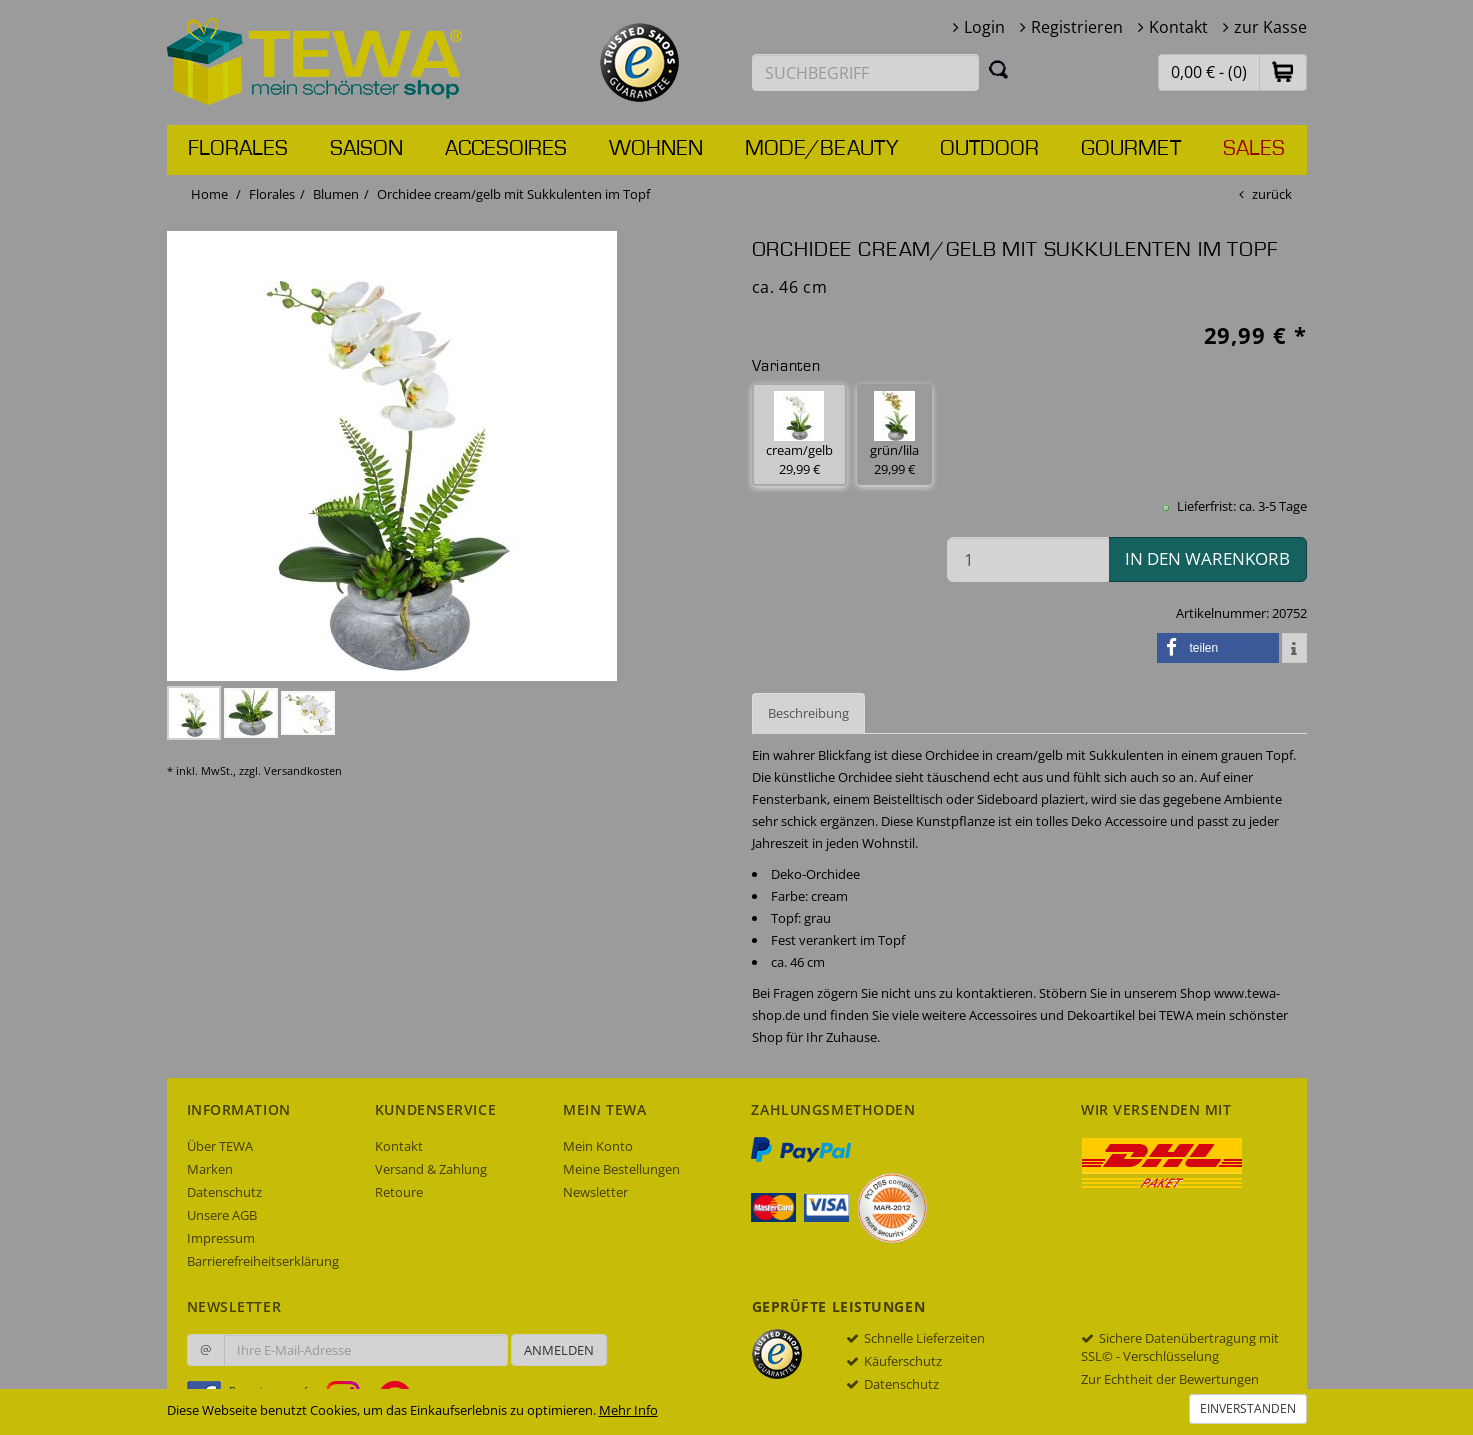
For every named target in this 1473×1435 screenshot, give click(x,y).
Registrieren (1077, 27)
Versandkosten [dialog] (303, 770)
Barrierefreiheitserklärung (263, 1261)
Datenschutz (224, 1192)
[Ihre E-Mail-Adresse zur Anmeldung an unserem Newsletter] (366, 1350)
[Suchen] (999, 69)
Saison (366, 149)
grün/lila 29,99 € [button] (894, 434)
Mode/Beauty (821, 149)
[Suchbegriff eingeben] (866, 72)
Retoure (399, 1192)
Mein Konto (598, 1146)
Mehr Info (628, 1410)
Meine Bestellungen (621, 1169)
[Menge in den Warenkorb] (1028, 559)
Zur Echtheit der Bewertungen (1170, 1379)
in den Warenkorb (1207, 558)
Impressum (221, 1238)
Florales (238, 149)
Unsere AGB (222, 1215)
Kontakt (1178, 27)
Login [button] (984, 27)
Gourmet (1131, 149)
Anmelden (559, 1350)
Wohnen (656, 149)
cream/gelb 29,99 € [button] (799, 434)
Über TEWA (220, 1146)
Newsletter (595, 1192)
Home (209, 194)
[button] (1283, 71)
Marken (210, 1169)
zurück (1272, 194)
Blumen (336, 194)
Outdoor (989, 149)
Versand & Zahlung (431, 1169)
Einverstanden (1248, 1408)
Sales (1254, 149)
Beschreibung (808, 713)
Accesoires (506, 149)
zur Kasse (1270, 27)
